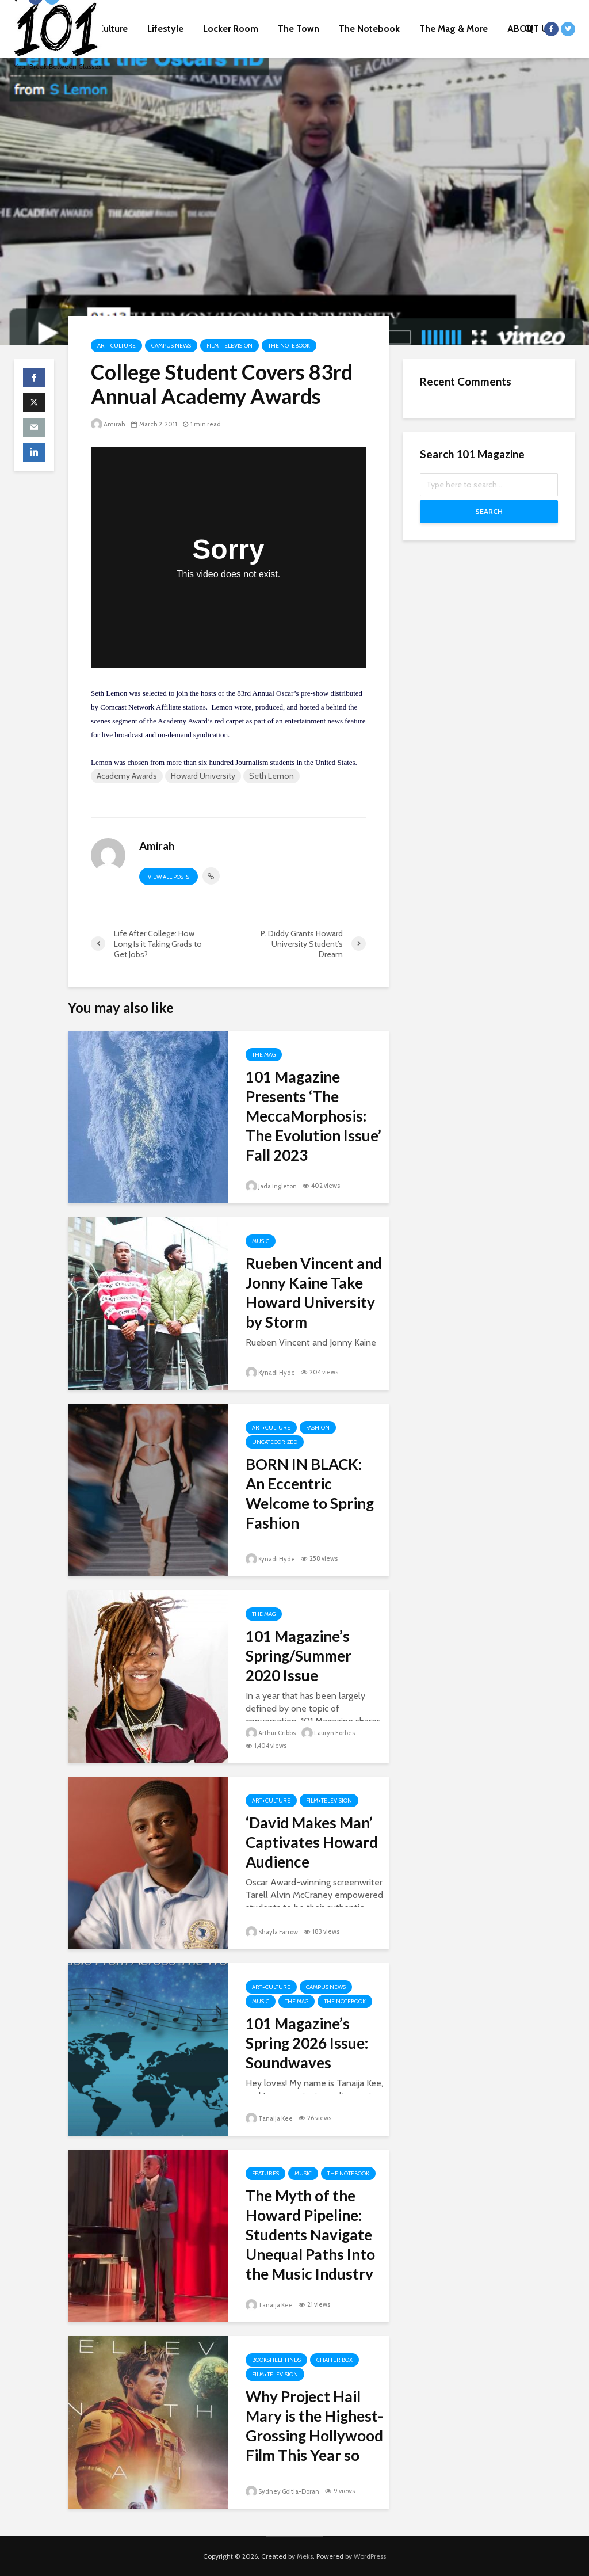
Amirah (108, 424)
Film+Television (229, 345)
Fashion (318, 1427)
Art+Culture (116, 345)
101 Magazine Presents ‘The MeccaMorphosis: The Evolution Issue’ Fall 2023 (313, 1116)
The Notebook (369, 28)
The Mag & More (453, 28)
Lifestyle (165, 28)
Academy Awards (127, 776)
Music (260, 1241)
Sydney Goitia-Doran (282, 2491)
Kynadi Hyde (270, 1373)
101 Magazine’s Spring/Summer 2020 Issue (298, 1656)
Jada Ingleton (271, 1186)
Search (489, 511)
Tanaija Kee (269, 2118)
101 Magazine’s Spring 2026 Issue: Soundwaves (307, 2043)
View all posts (168, 877)
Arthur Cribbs (271, 1733)
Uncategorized (274, 1442)
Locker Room (230, 28)
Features (265, 2173)
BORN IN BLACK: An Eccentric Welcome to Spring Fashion (310, 1493)
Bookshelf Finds (276, 2360)
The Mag (264, 1054)
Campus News (171, 345)
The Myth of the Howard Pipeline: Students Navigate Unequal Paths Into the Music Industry (310, 2234)
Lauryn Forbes (328, 1733)
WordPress (370, 2556)
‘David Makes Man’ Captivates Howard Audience (312, 1842)
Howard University (203, 776)
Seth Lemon (271, 776)
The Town (298, 28)
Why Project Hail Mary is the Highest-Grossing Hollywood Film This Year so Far (314, 2435)
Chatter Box (334, 2360)
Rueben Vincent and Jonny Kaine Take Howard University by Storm (314, 1292)
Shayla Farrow (272, 1932)
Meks (305, 2556)
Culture (113, 28)
